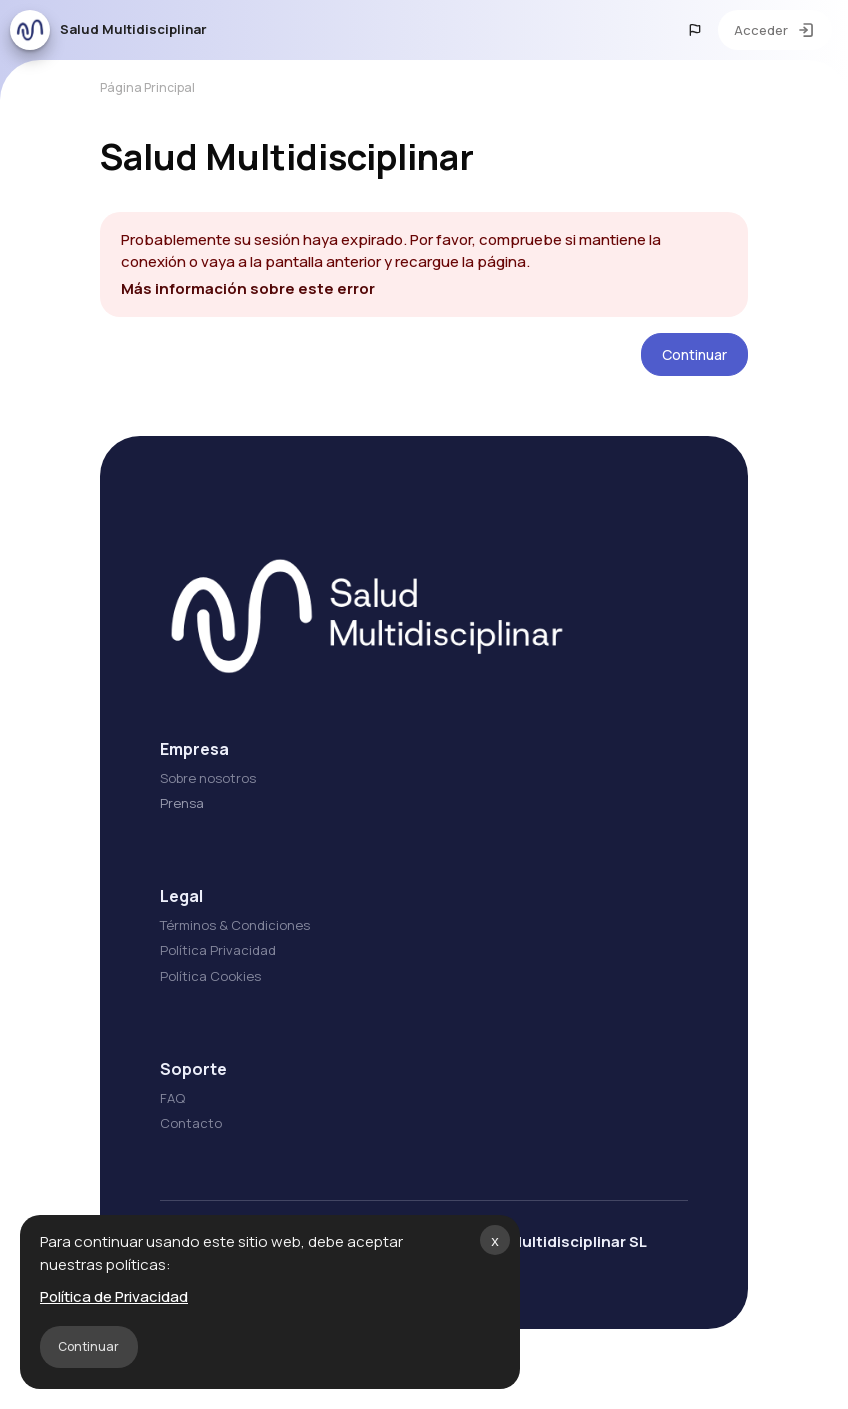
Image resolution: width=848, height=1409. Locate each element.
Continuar (88, 1346)
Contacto (191, 1123)
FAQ (172, 1098)
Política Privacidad (218, 950)
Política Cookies (210, 976)
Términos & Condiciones (235, 925)
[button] (695, 30)
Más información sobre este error (248, 288)
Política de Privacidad (114, 1296)
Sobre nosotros (208, 778)
